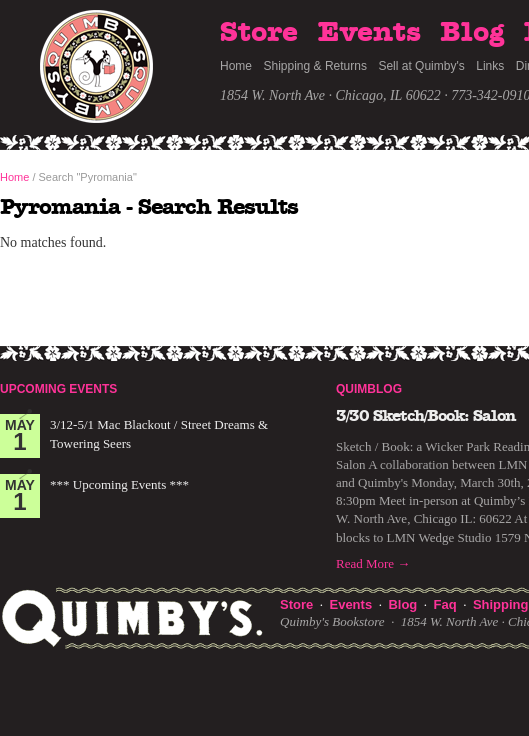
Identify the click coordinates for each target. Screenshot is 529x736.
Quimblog (369, 389)
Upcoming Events (58, 389)
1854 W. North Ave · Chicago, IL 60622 (330, 95)
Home (236, 66)
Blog (472, 33)
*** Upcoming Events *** (119, 484)
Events (369, 33)
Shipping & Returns (315, 66)
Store (259, 33)
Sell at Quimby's (421, 66)
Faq (445, 604)
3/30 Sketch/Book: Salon (426, 416)
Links (490, 66)
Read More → (373, 563)
